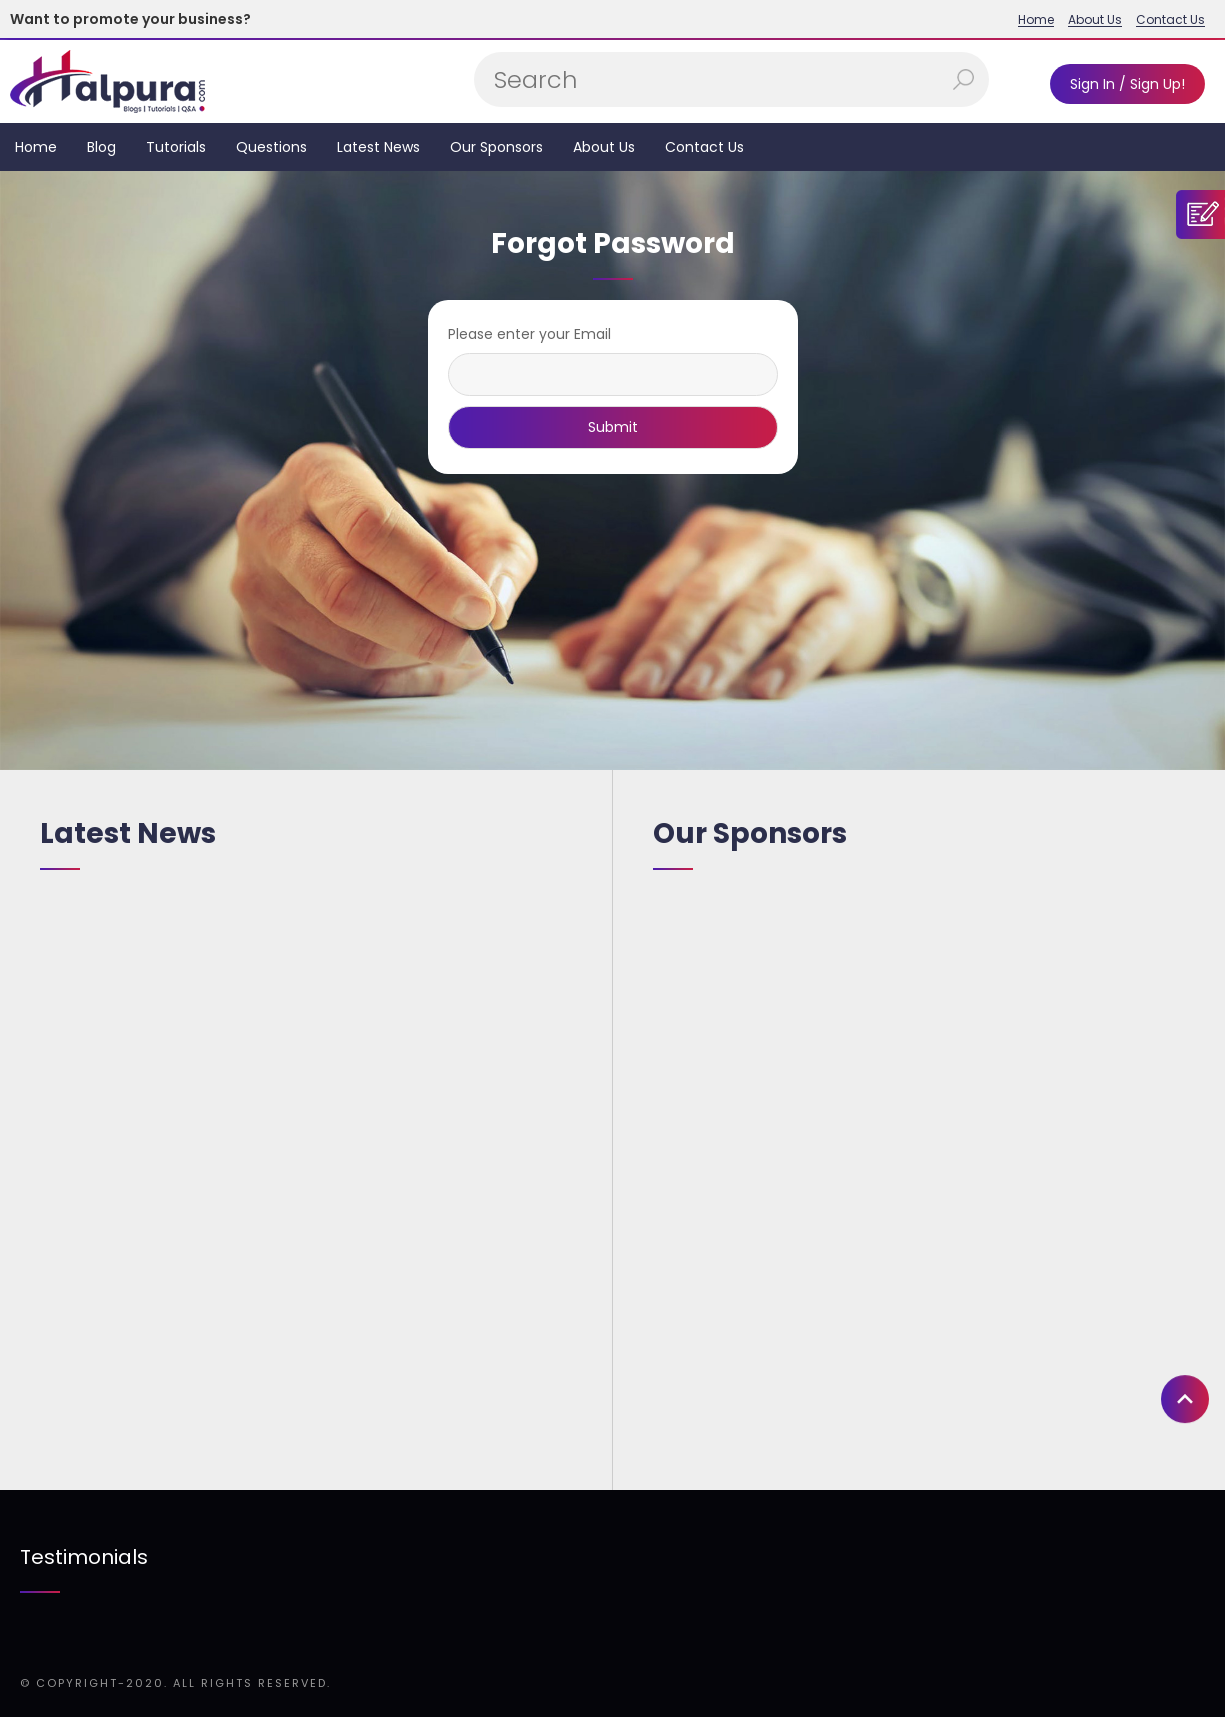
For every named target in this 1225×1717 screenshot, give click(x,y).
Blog (101, 147)
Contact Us (1170, 20)
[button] (1185, 1338)
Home (1036, 20)
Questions (271, 147)
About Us (1095, 20)
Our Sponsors (496, 147)
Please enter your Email (529, 334)
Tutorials (176, 147)
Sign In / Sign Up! (1127, 84)
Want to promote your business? (130, 19)
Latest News (378, 147)
